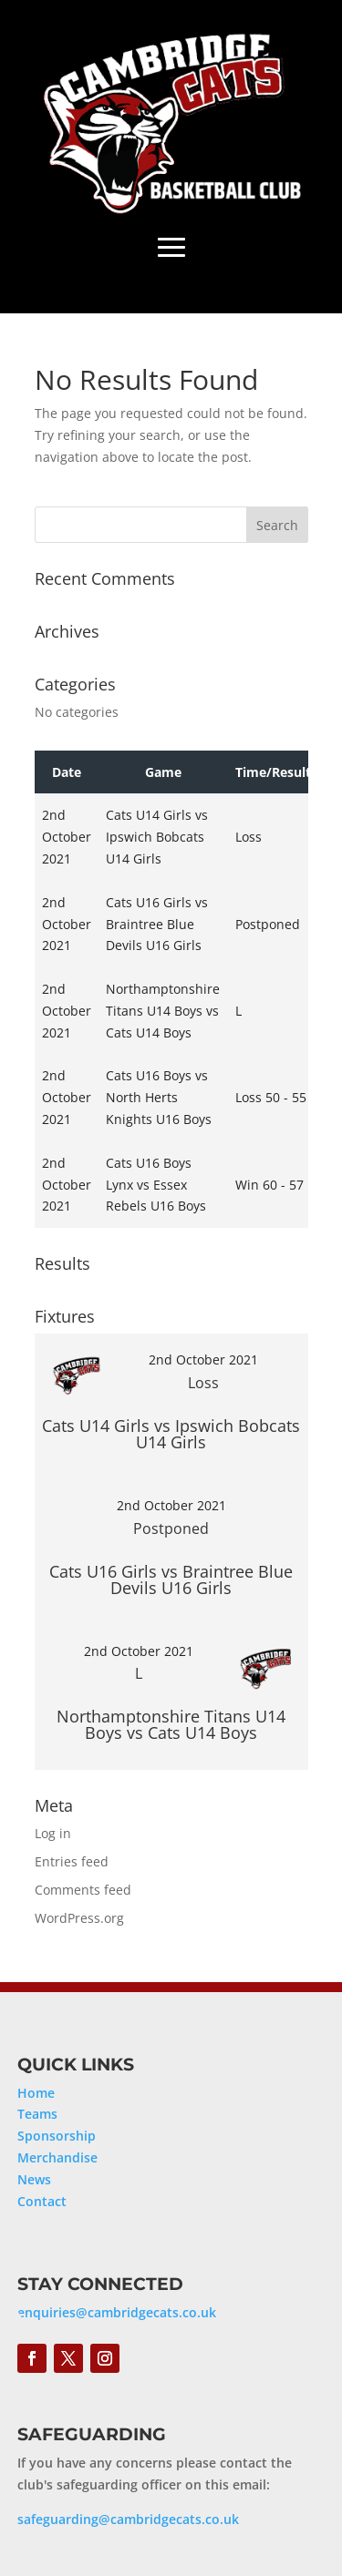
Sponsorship (56, 2135)
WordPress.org (79, 1918)
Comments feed (83, 1889)
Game (163, 772)
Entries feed (72, 1861)
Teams (37, 2113)
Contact (42, 2201)
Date (66, 772)
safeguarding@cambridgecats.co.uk (128, 2519)
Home (36, 2092)
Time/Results (276, 772)
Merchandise (57, 2157)
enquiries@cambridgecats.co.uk (116, 2312)
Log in (53, 1833)
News (34, 2179)
